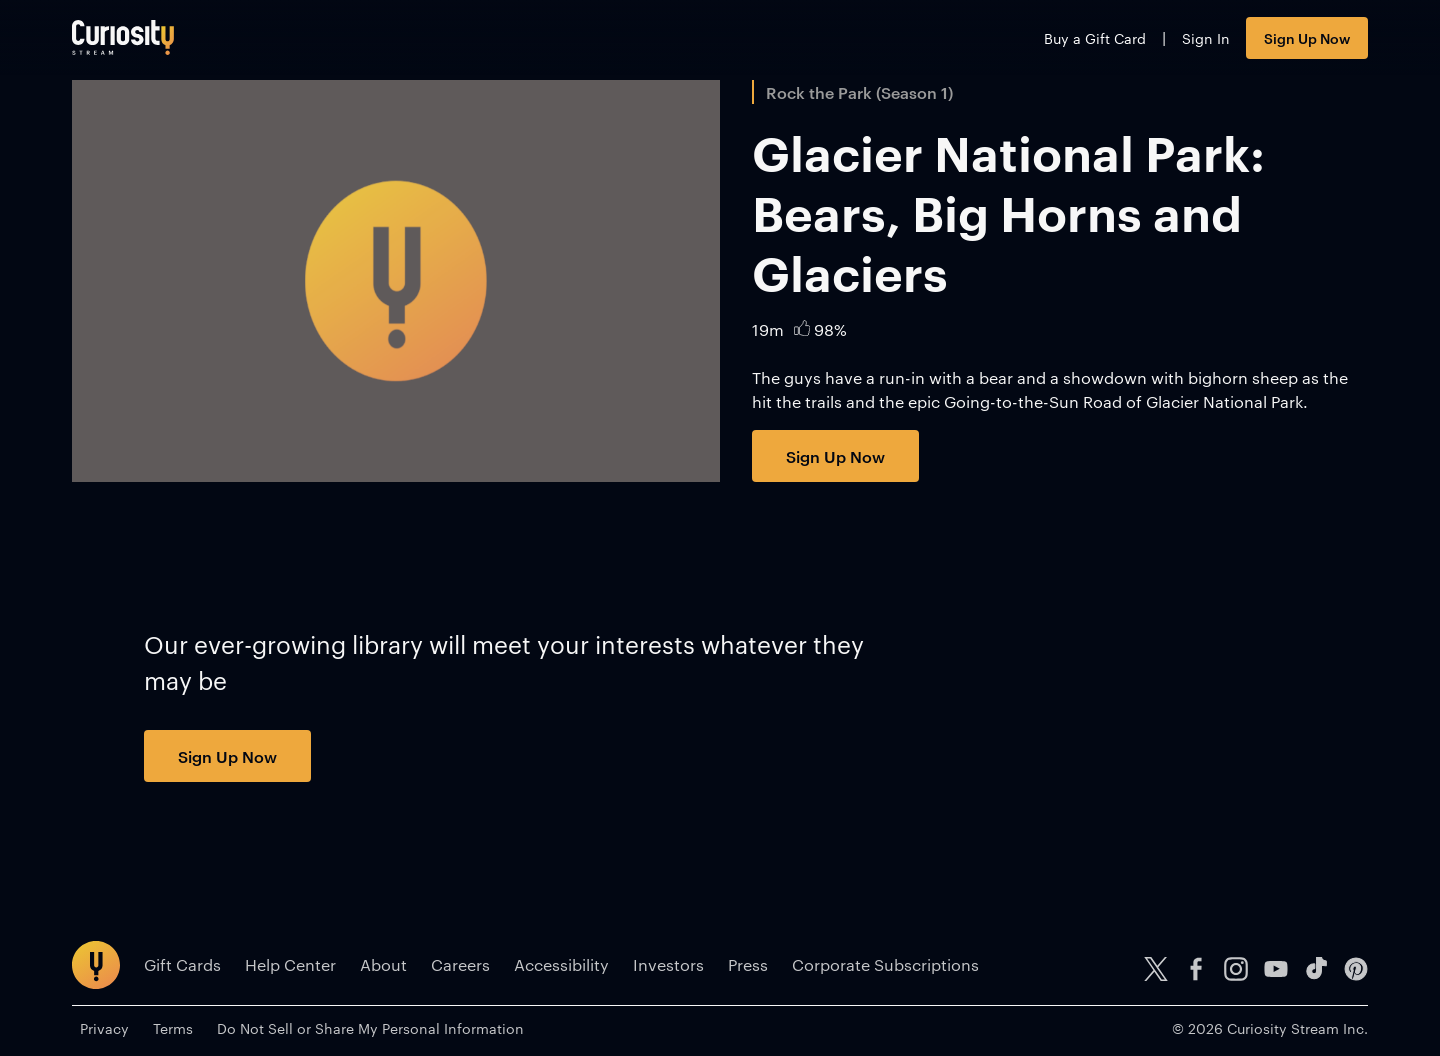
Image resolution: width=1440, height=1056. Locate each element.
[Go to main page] (123, 37)
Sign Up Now (1307, 37)
